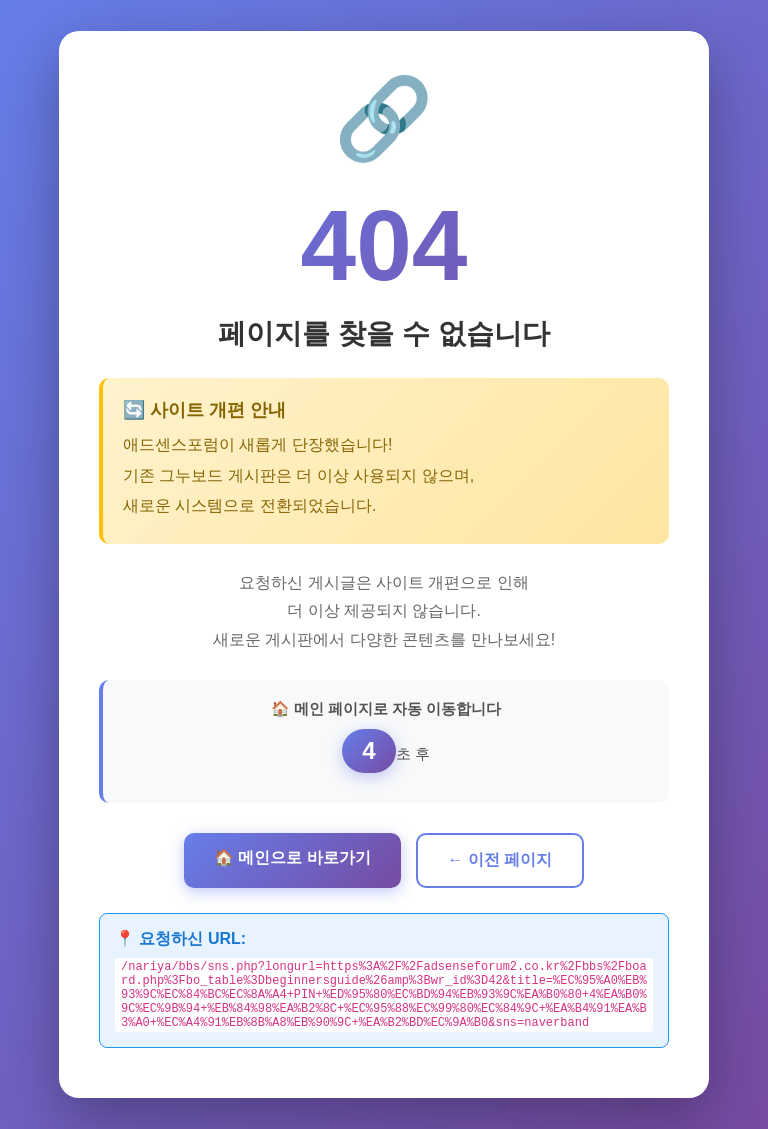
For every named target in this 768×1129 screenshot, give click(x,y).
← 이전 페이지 (500, 856)
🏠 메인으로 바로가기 (292, 854)
